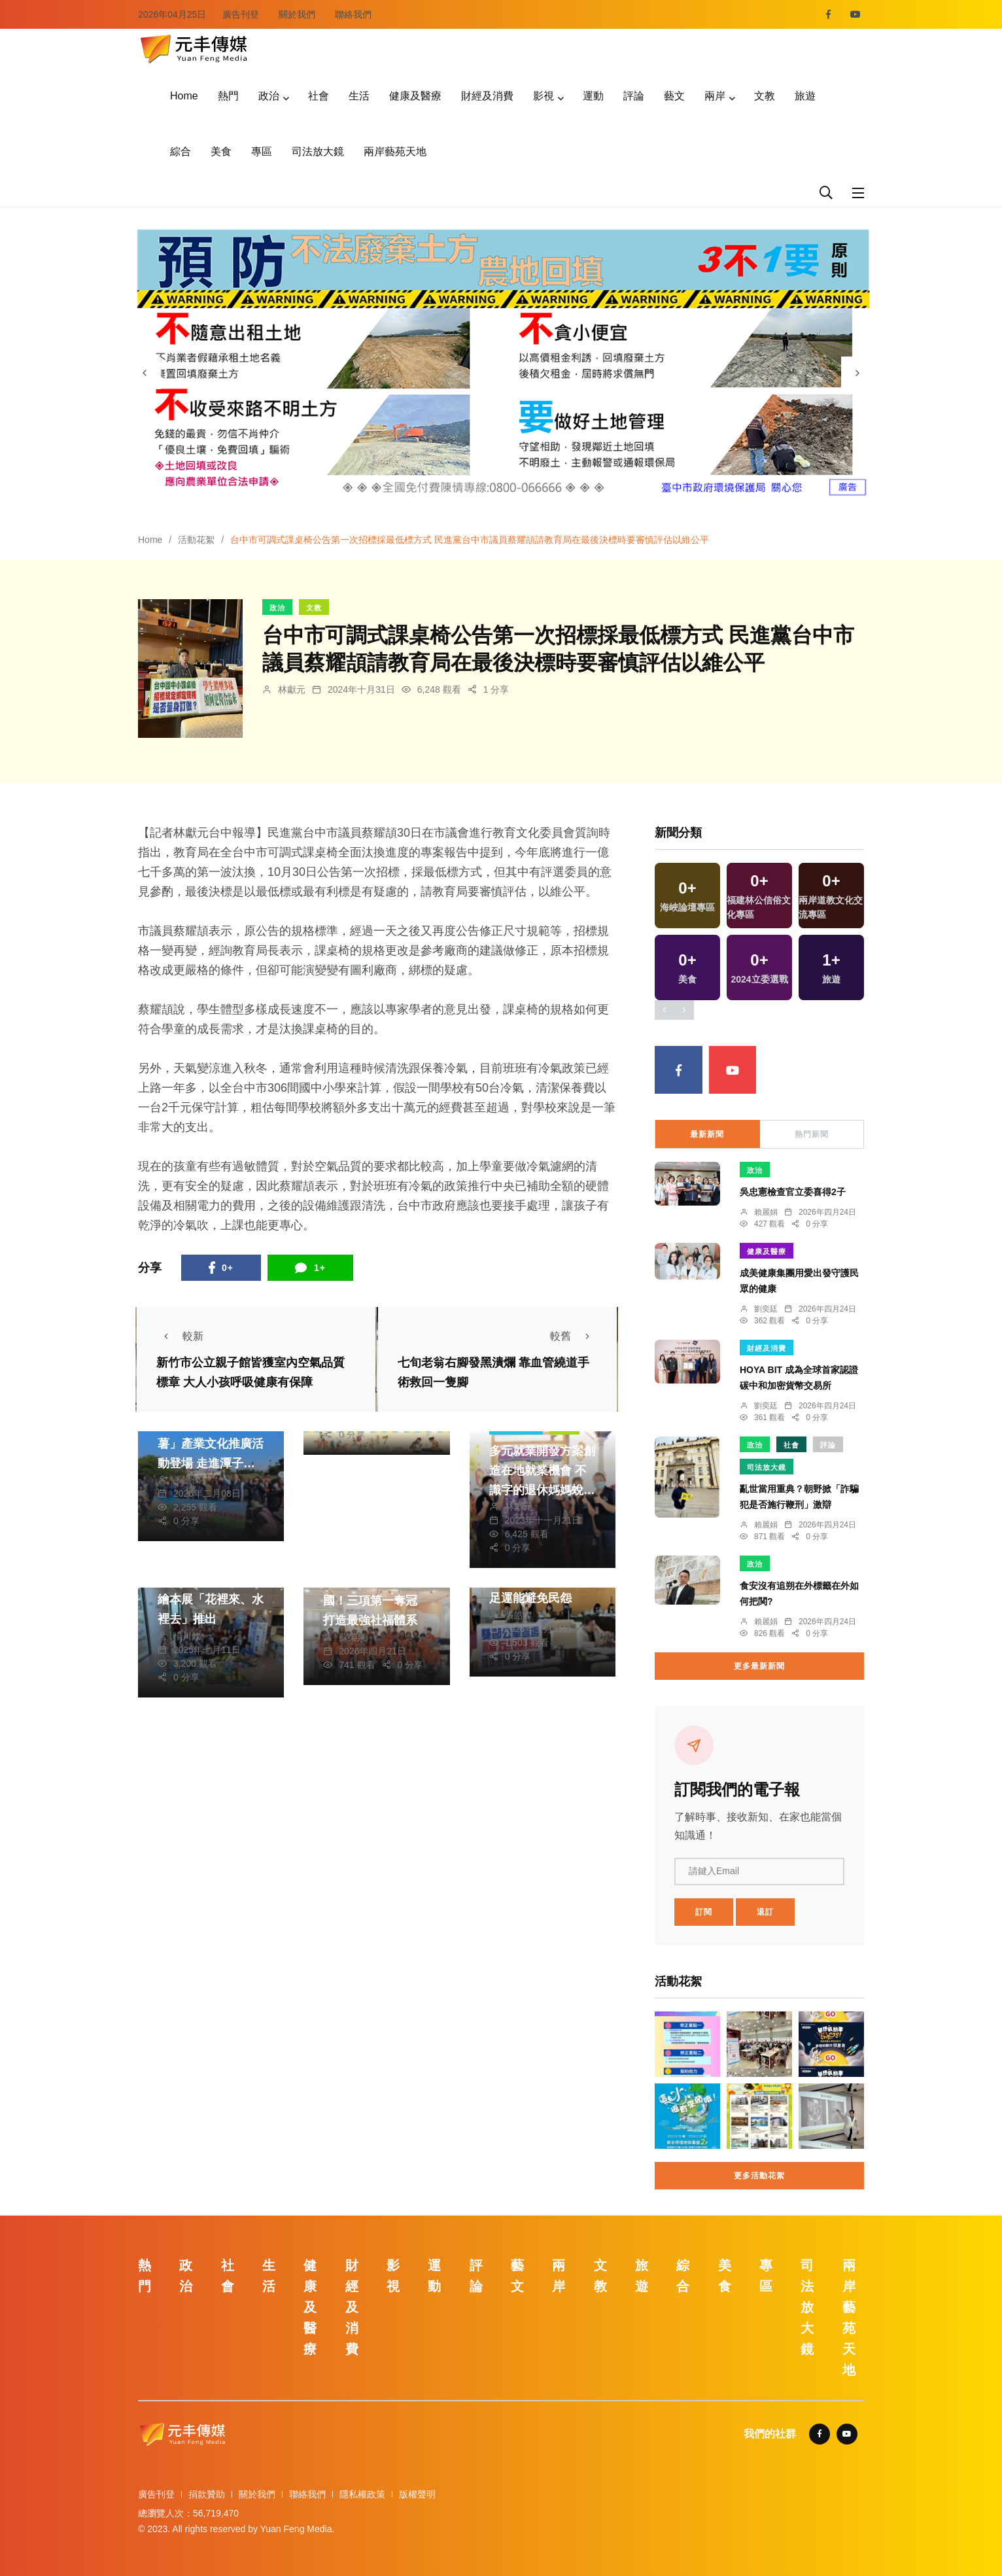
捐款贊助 (206, 2494)
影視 (543, 95)
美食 (221, 151)
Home (184, 95)
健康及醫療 (415, 95)
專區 (261, 151)
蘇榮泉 (352, 1637)
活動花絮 (196, 539)
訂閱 (703, 1912)
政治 (268, 95)
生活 (359, 95)
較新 (179, 1336)
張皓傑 (187, 1479)
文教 (764, 95)
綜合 (180, 151)
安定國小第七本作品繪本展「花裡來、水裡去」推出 (211, 1600)
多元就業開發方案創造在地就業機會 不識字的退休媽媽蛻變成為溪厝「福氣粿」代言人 (542, 1490)
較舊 (573, 1336)
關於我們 (297, 14)
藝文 (674, 95)
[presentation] (144, 373)
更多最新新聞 (759, 1666)
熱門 (228, 95)
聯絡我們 (353, 14)
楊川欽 (187, 1636)
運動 (593, 95)
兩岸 (714, 95)
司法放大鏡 (318, 151)
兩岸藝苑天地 (395, 151)
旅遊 (805, 95)
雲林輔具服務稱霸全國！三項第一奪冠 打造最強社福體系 (376, 1601)
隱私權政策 (362, 2494)
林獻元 (291, 689)
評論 (633, 95)
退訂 (765, 1912)
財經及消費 (487, 95)
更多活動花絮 (759, 2175)
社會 (318, 95)
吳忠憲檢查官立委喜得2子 (793, 1192)
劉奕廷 (766, 1309)
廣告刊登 (240, 14)
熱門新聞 (812, 1134)
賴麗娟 (766, 1212)
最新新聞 (707, 1134)
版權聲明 (417, 2494)
